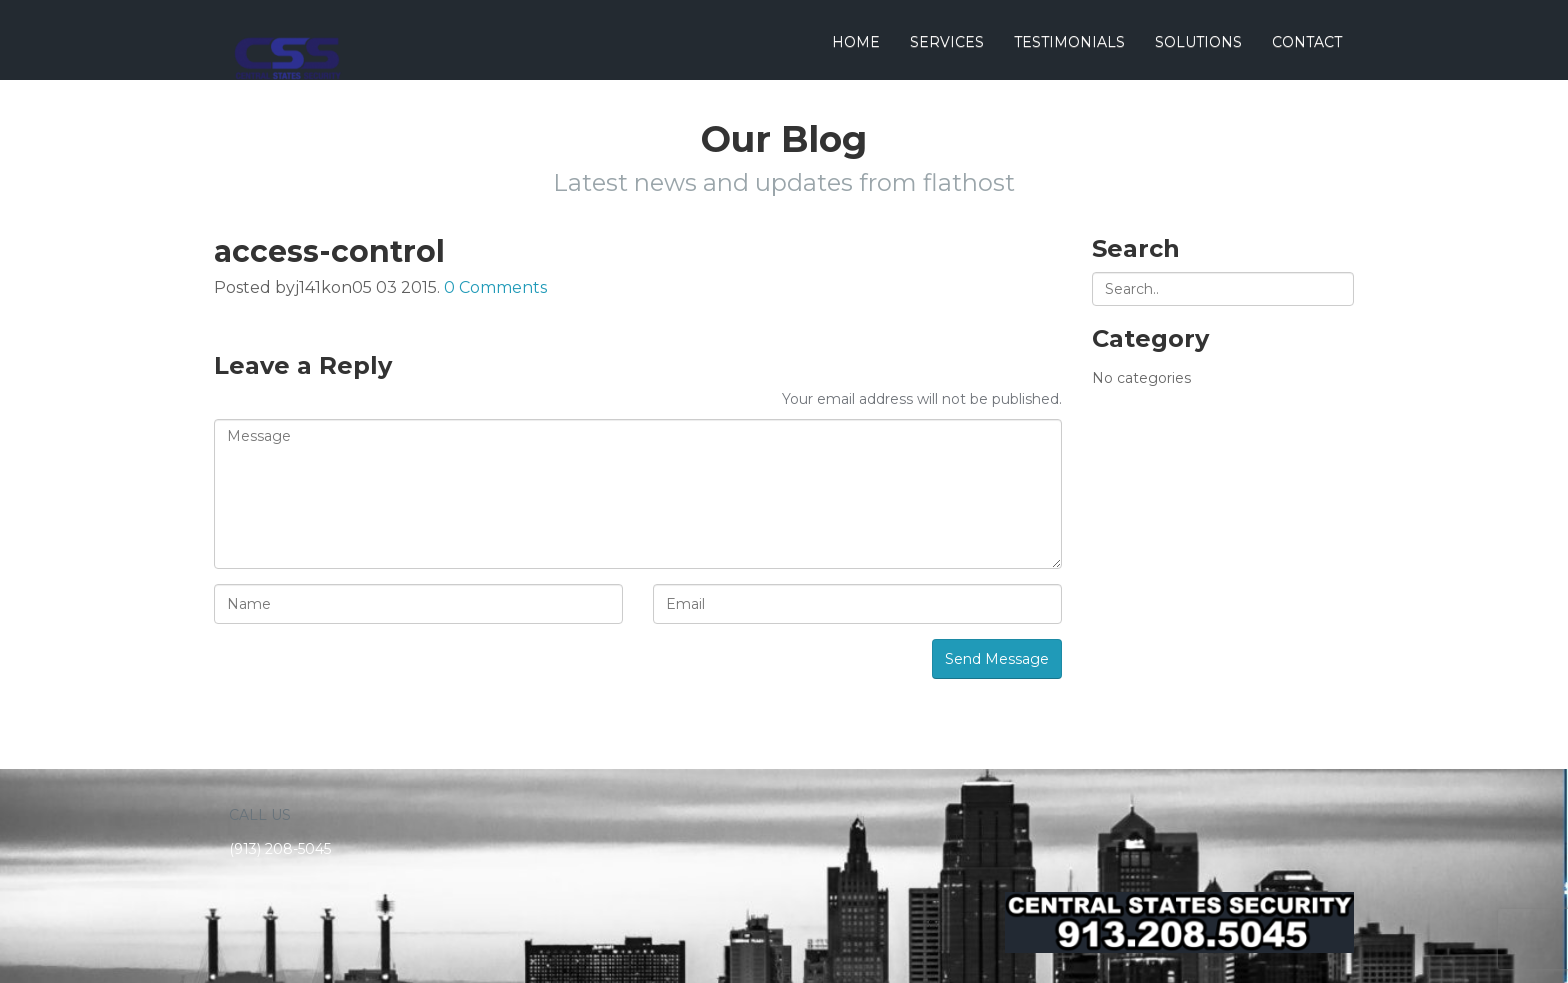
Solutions (1198, 42)
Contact (1307, 42)
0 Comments (495, 287)
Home (856, 42)
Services (947, 42)
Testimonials (1069, 42)
